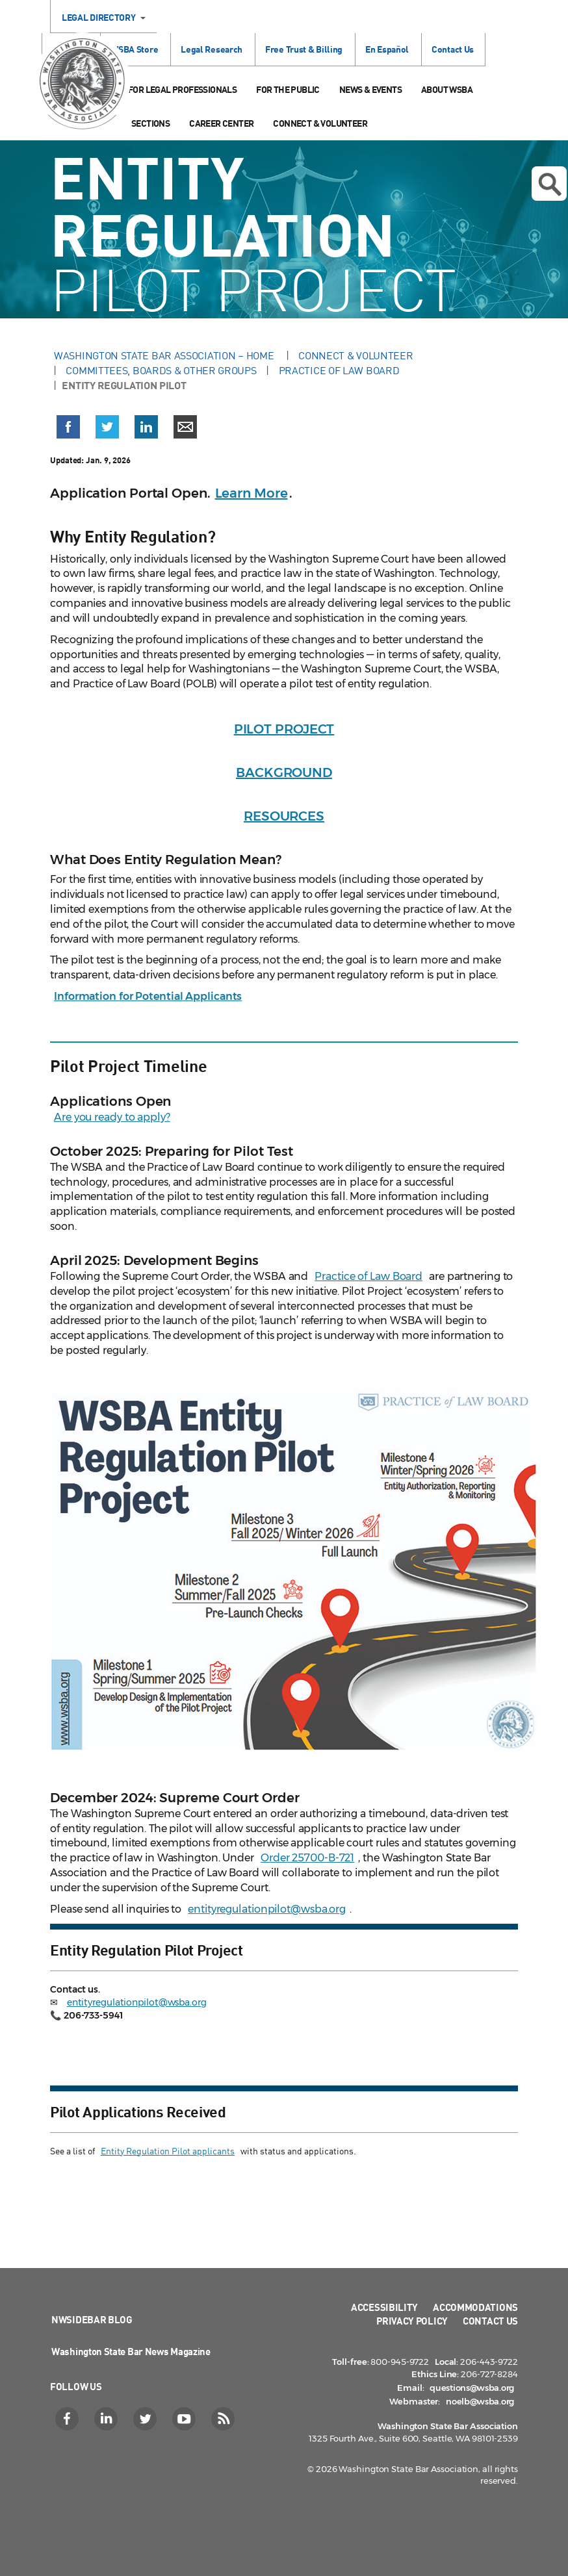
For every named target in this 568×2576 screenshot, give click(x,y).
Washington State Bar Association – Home (165, 355)
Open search (550, 184)
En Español (387, 49)
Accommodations (475, 2307)
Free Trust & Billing (303, 49)
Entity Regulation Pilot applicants (168, 2150)
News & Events (370, 89)
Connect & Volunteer (320, 123)
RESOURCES (284, 816)
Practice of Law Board (339, 370)
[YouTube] (185, 2418)
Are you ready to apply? (112, 1117)
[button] (68, 429)
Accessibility (384, 2307)
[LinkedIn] (107, 2418)
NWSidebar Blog (92, 2319)
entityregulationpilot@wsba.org (267, 1909)
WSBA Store (134, 49)
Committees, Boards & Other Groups (161, 370)
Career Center (221, 123)
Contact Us (453, 49)
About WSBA (446, 89)
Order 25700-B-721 (307, 1858)
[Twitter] (146, 2418)
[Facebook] (68, 2418)
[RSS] (224, 2418)
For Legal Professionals (182, 89)
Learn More (251, 493)
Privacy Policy (412, 2321)
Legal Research (211, 49)
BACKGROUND (284, 772)
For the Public (288, 89)
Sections (150, 123)
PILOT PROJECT (284, 729)
